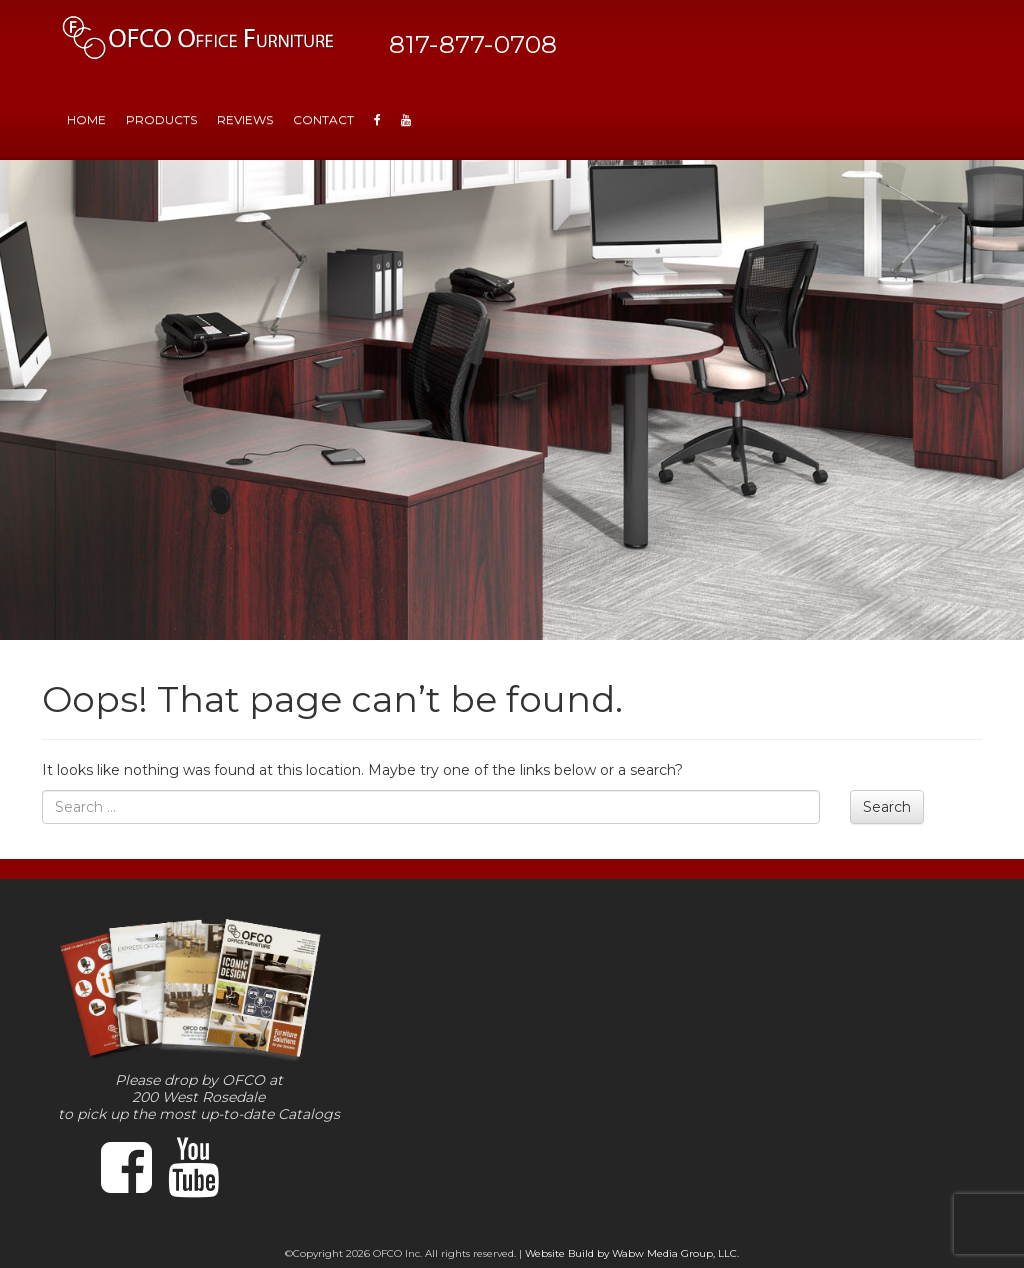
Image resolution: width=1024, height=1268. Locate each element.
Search (887, 807)
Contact (323, 119)
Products (161, 119)
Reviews (245, 119)
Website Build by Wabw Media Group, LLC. (632, 1253)
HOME (86, 119)
